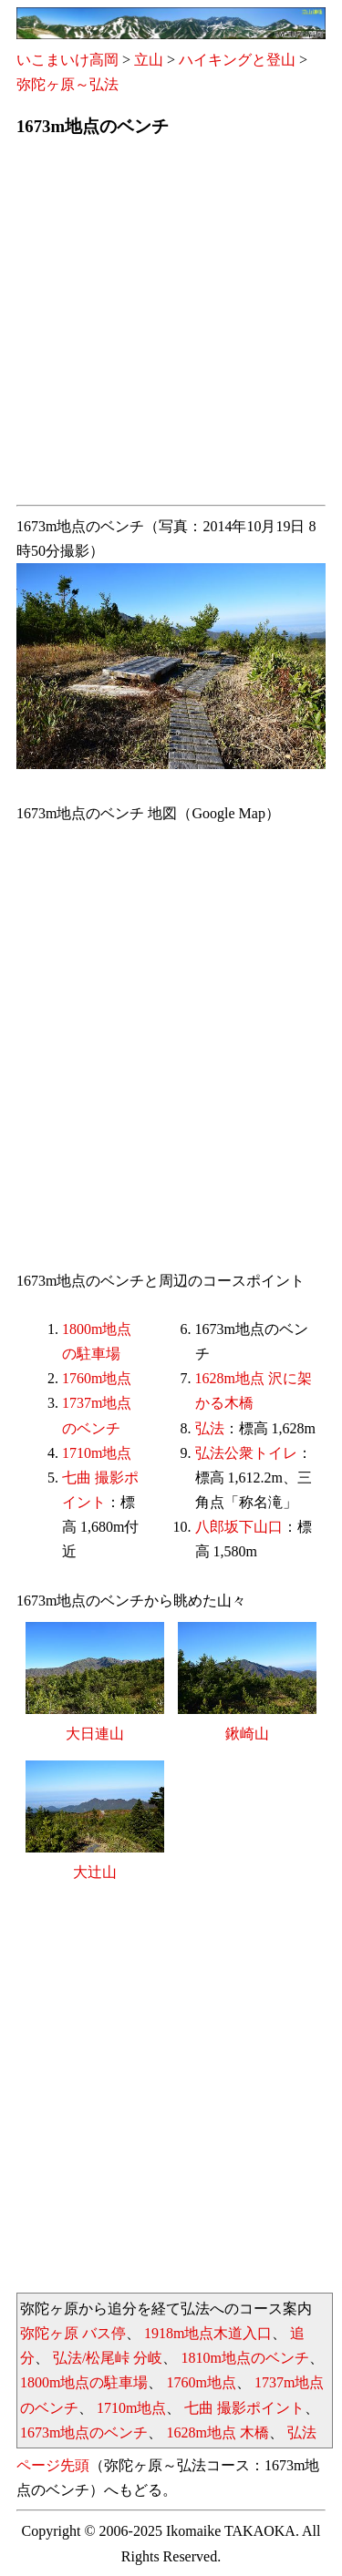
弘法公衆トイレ (246, 1453)
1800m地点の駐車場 (84, 2382)
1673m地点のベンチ (84, 2432)
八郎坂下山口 (239, 1526)
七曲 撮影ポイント (244, 2408)
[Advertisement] (171, 327)
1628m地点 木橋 (217, 2432)
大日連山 (95, 1733)
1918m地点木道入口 (208, 2333)
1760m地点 (96, 1378)
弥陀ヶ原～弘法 (67, 84)
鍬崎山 (247, 1733)
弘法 (209, 1428)
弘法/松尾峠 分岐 (107, 2358)
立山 (148, 59)
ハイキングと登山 (237, 59)
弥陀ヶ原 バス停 (73, 2333)
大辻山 (95, 1872)
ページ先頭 (52, 2465)
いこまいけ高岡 (67, 59)
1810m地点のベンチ (244, 2358)
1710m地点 (96, 1453)
